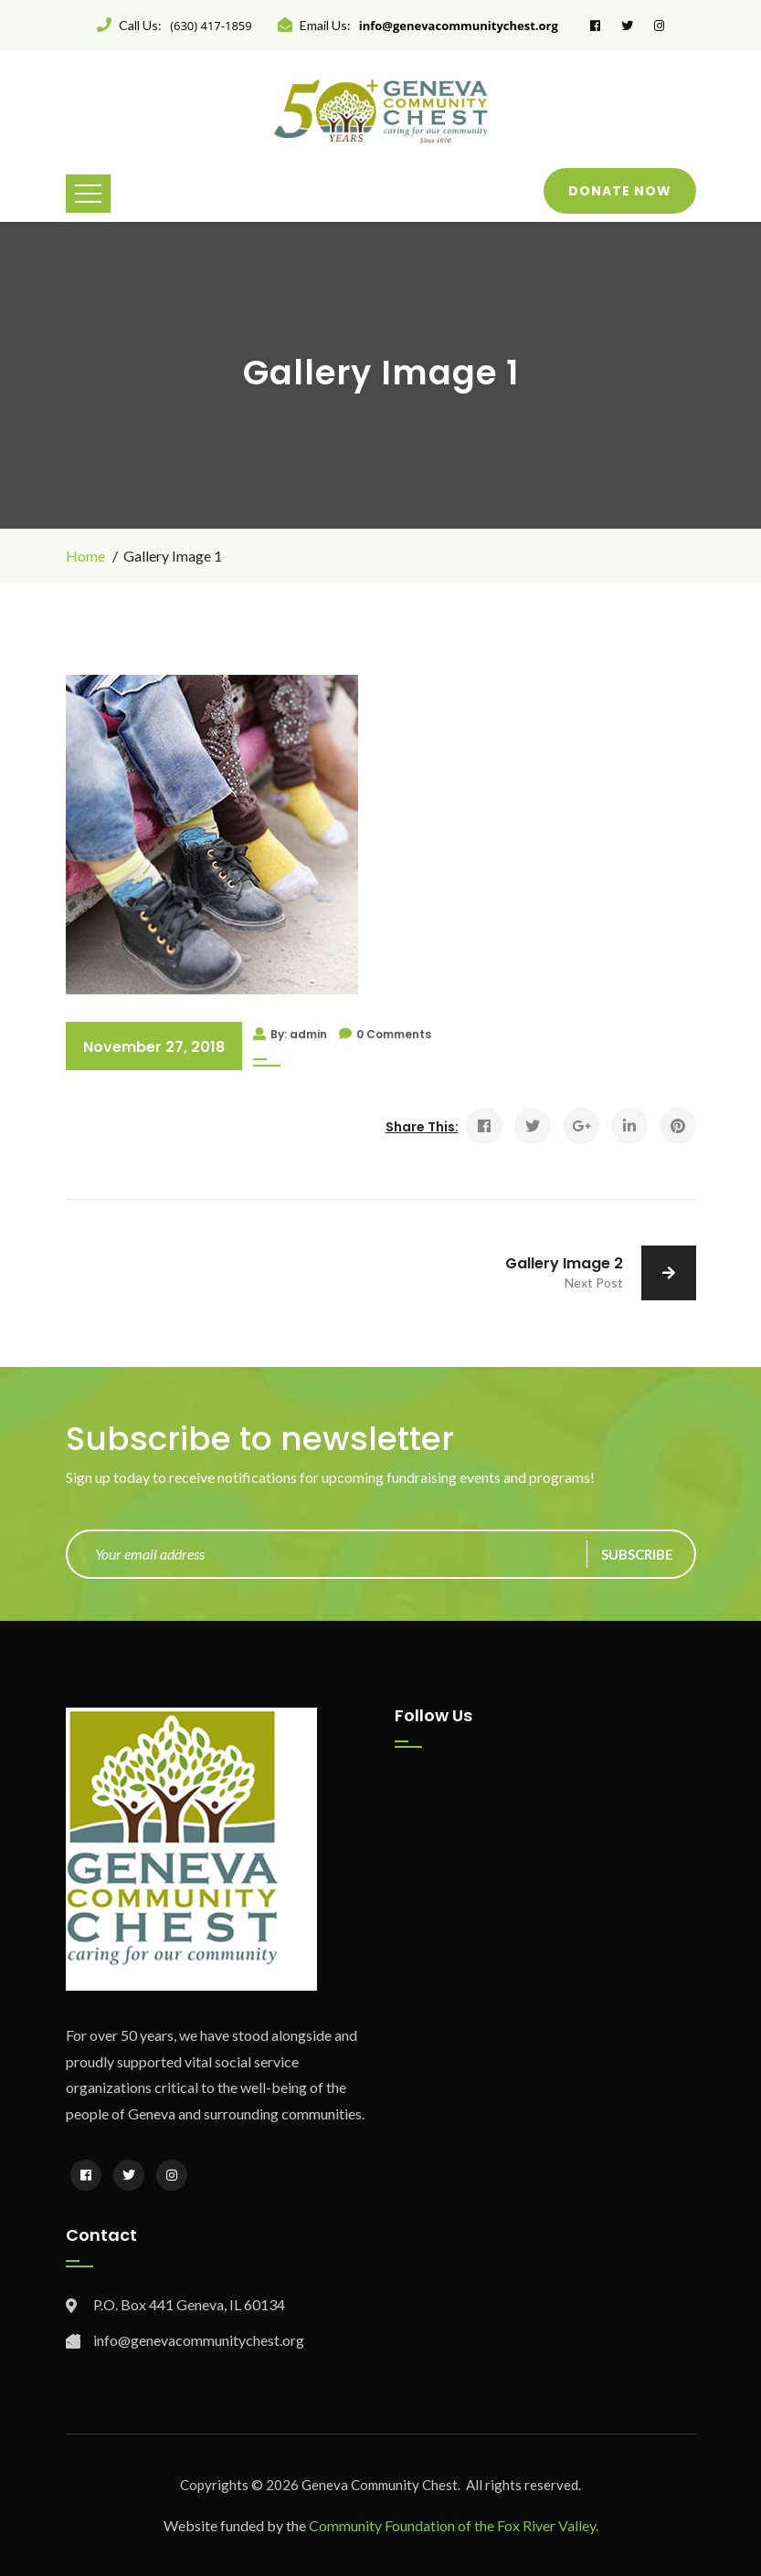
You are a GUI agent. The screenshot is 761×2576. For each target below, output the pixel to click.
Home (85, 555)
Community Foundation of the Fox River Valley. (453, 2525)
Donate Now (619, 191)
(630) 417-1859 (211, 25)
